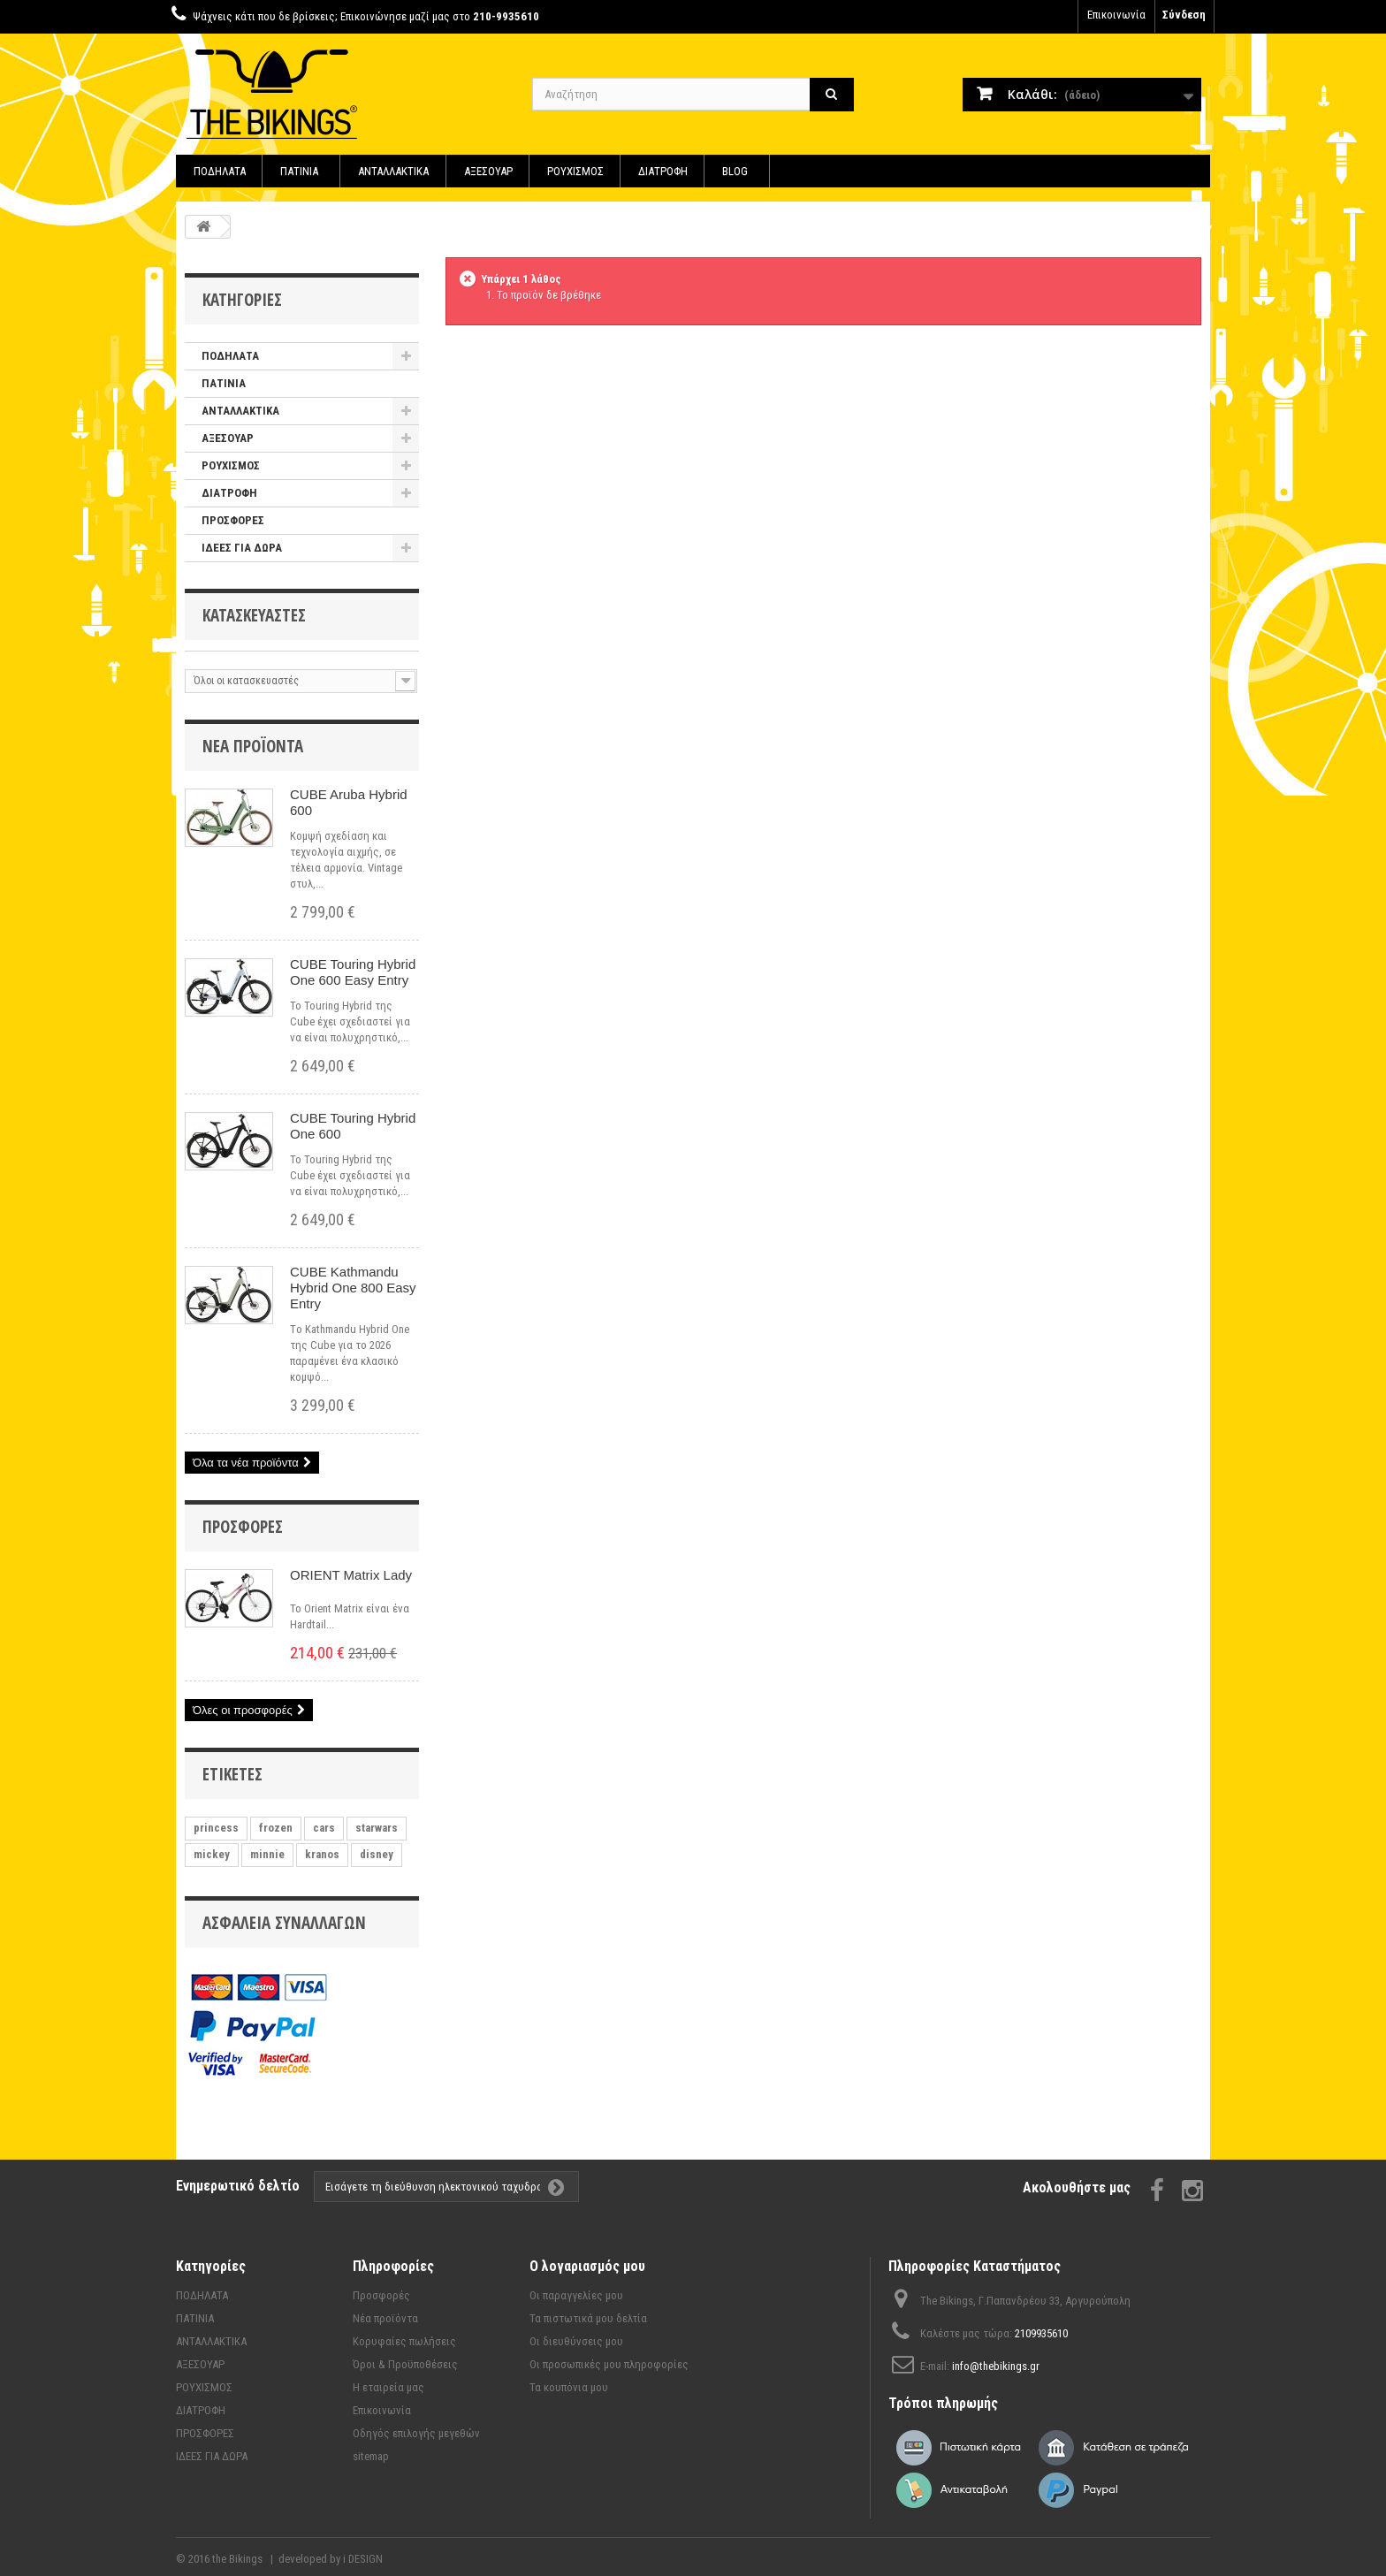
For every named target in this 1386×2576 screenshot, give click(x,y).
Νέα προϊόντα (252, 746)
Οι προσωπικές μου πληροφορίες (609, 2364)
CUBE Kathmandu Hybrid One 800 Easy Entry (353, 1287)
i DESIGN (363, 2558)
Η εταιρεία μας (388, 2387)
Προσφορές (242, 1526)
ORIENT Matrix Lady (351, 1574)
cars (324, 1827)
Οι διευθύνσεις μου (576, 2341)
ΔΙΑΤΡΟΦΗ (663, 171)
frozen (276, 1827)
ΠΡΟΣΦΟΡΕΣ (233, 520)
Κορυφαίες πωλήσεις (404, 2341)
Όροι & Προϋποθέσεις (405, 2364)
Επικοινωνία (1116, 14)
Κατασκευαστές (254, 615)
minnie (267, 1854)
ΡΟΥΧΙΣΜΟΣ (575, 171)
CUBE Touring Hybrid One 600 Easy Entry (352, 971)
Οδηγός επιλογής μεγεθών (416, 2433)
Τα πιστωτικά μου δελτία (588, 2318)
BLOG (735, 171)
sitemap (371, 2456)
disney (376, 1854)
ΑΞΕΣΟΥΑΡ (488, 171)
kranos (322, 1854)
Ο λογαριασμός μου (587, 2266)
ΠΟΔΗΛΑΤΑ (220, 171)
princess (216, 1827)
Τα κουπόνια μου (568, 2387)
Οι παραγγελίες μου (576, 2295)
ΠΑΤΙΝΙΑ (299, 171)
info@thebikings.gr (996, 2366)
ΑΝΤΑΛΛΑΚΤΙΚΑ (393, 171)
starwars (376, 1827)
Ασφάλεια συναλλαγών (284, 1922)
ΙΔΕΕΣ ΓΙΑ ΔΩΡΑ (242, 547)
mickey (212, 1854)
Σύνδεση (1184, 14)
